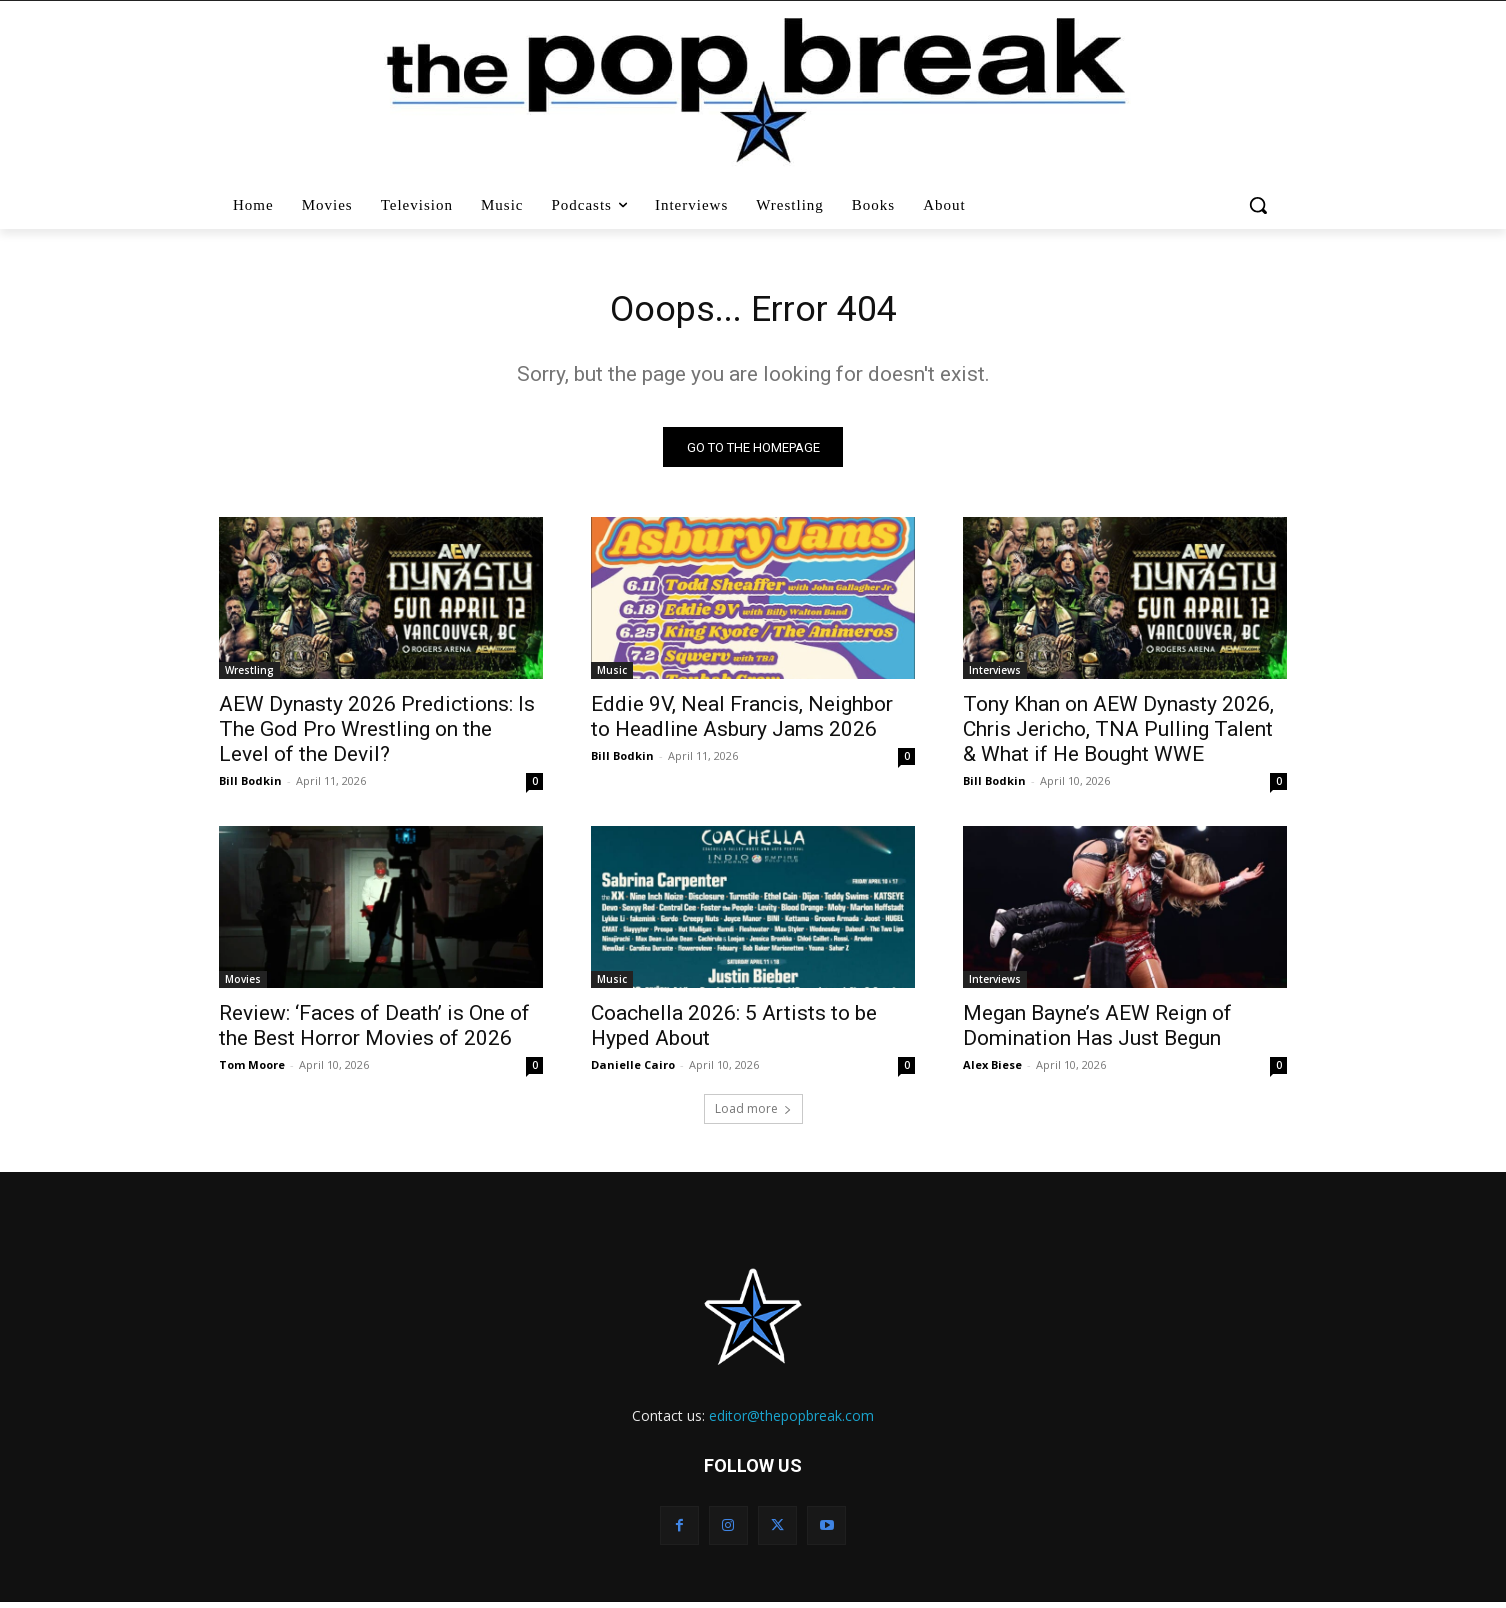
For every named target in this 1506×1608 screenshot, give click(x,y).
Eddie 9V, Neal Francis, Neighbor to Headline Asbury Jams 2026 (742, 722)
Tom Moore (252, 1070)
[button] (1260, 205)
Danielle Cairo (633, 1070)
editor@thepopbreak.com (791, 1421)
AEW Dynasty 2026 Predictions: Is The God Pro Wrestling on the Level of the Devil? (377, 735)
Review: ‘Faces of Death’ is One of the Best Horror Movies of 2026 (374, 1031)
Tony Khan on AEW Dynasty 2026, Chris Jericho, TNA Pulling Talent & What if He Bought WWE (1118, 735)
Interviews (995, 676)
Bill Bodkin (250, 786)
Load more (753, 1114)
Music (612, 676)
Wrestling (249, 676)
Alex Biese (992, 1070)
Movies (243, 985)
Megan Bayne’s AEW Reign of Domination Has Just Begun (1097, 1031)
